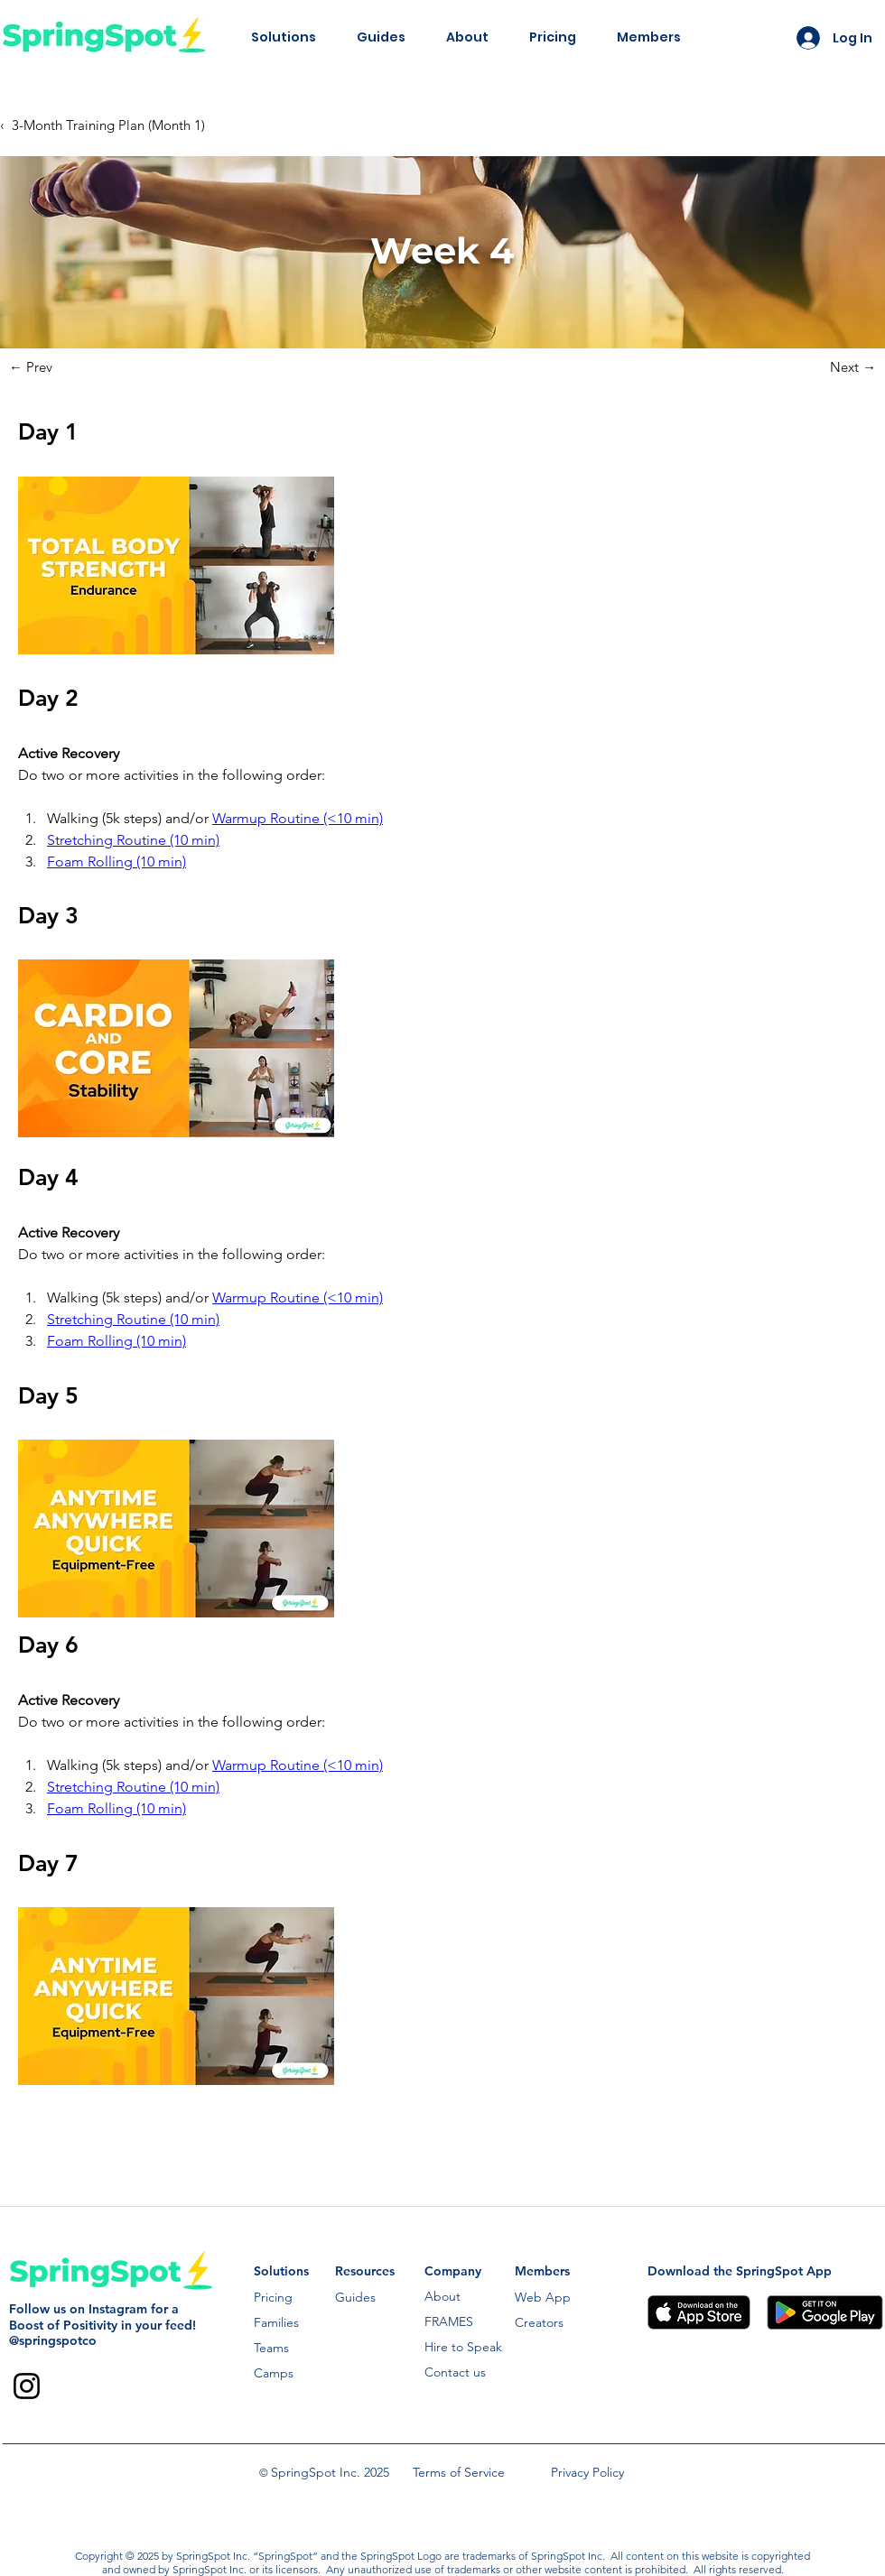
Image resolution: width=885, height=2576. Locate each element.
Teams (271, 2348)
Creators (539, 2322)
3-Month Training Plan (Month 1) (108, 125)
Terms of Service (459, 2472)
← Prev (30, 366)
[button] (283, 37)
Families (276, 2322)
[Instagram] (26, 2386)
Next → (853, 366)
